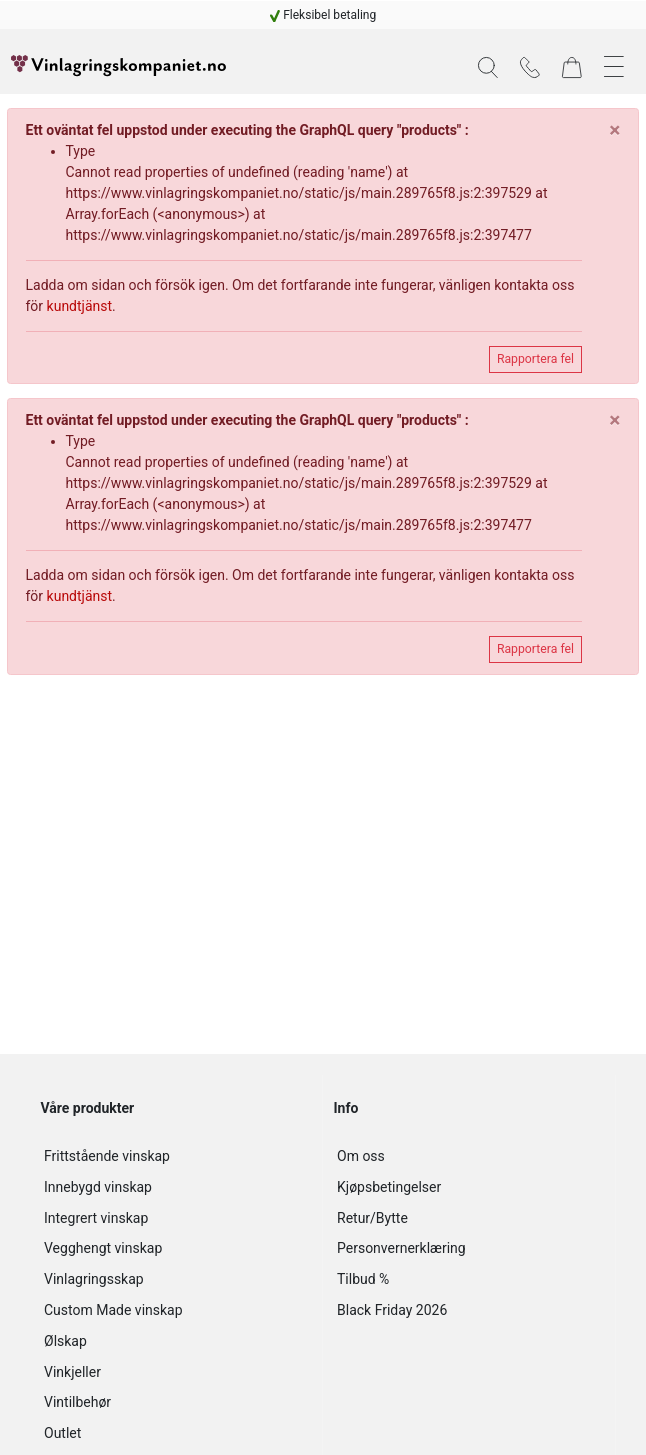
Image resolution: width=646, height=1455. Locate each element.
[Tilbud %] (469, 1279)
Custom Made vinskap (113, 1310)
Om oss (361, 1156)
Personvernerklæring (401, 1248)
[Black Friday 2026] (469, 1310)
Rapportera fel (535, 359)
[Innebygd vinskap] (176, 1187)
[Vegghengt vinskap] (176, 1248)
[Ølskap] (176, 1341)
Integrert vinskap (96, 1218)
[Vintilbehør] (176, 1402)
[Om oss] (469, 1156)
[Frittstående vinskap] (176, 1156)
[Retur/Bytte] (469, 1218)
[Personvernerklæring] (469, 1248)
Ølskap (65, 1341)
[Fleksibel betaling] (323, 15)
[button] (488, 67)
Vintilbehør (77, 1402)
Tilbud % (363, 1279)
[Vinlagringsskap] (176, 1279)
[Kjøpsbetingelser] (469, 1187)
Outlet (62, 1433)
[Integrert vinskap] (176, 1218)
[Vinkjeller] (176, 1372)
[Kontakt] (530, 66)
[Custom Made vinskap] (176, 1310)
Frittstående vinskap (107, 1156)
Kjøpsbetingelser (389, 1187)
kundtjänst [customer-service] (80, 306)
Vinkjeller (72, 1372)
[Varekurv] (572, 66)
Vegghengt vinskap (103, 1248)
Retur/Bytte (372, 1218)
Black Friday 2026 (392, 1310)
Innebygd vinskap (98, 1187)
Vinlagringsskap (94, 1279)
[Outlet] (176, 1433)
